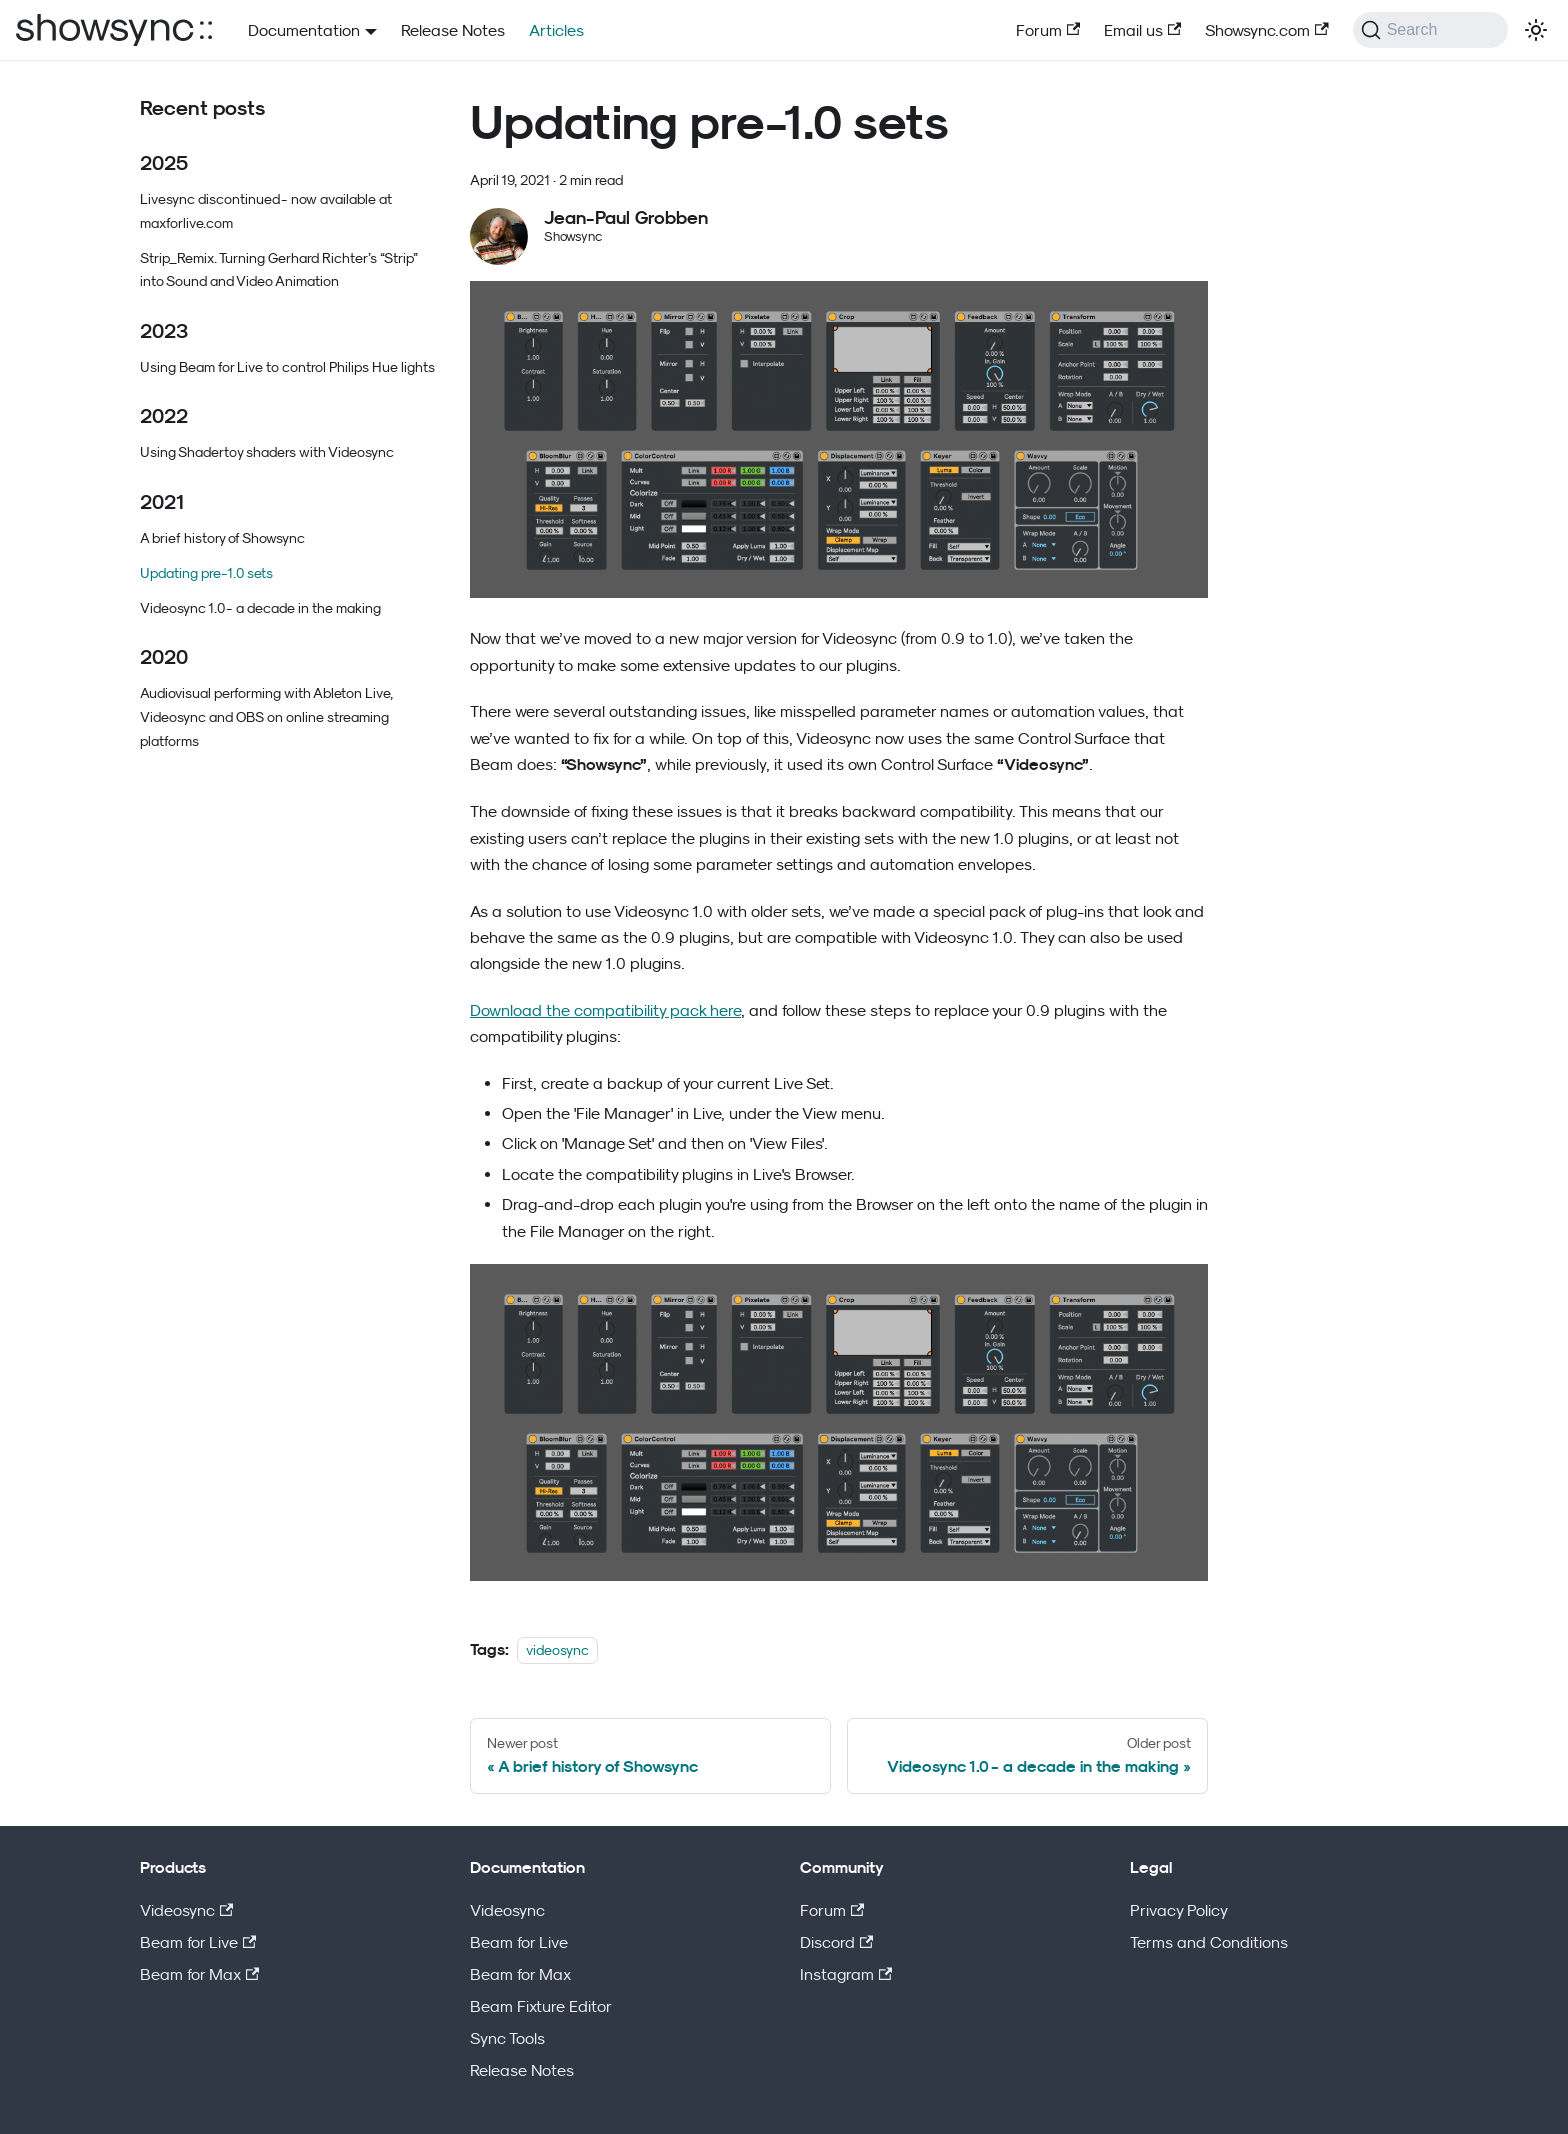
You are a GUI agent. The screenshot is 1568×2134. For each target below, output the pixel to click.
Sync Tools (507, 2038)
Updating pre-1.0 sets (206, 572)
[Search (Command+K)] (1430, 30)
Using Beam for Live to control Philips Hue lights (287, 366)
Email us (1142, 30)
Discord (836, 1942)
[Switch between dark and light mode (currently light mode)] (1536, 30)
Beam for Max (199, 1974)
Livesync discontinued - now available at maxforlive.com (266, 210)
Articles (556, 30)
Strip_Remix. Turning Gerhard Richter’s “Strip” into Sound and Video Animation (279, 269)
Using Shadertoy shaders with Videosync (267, 451)
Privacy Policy (1179, 1910)
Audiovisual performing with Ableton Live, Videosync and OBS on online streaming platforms (266, 716)
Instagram (846, 1974)
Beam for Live (198, 1942)
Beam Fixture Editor (541, 2006)
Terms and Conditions (1209, 1942)
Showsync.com (1266, 30)
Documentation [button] (304, 30)
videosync (557, 1649)
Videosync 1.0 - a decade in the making (260, 607)
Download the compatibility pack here (605, 1010)
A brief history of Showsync (222, 537)
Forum (1048, 30)
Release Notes (453, 30)
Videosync (186, 1910)
